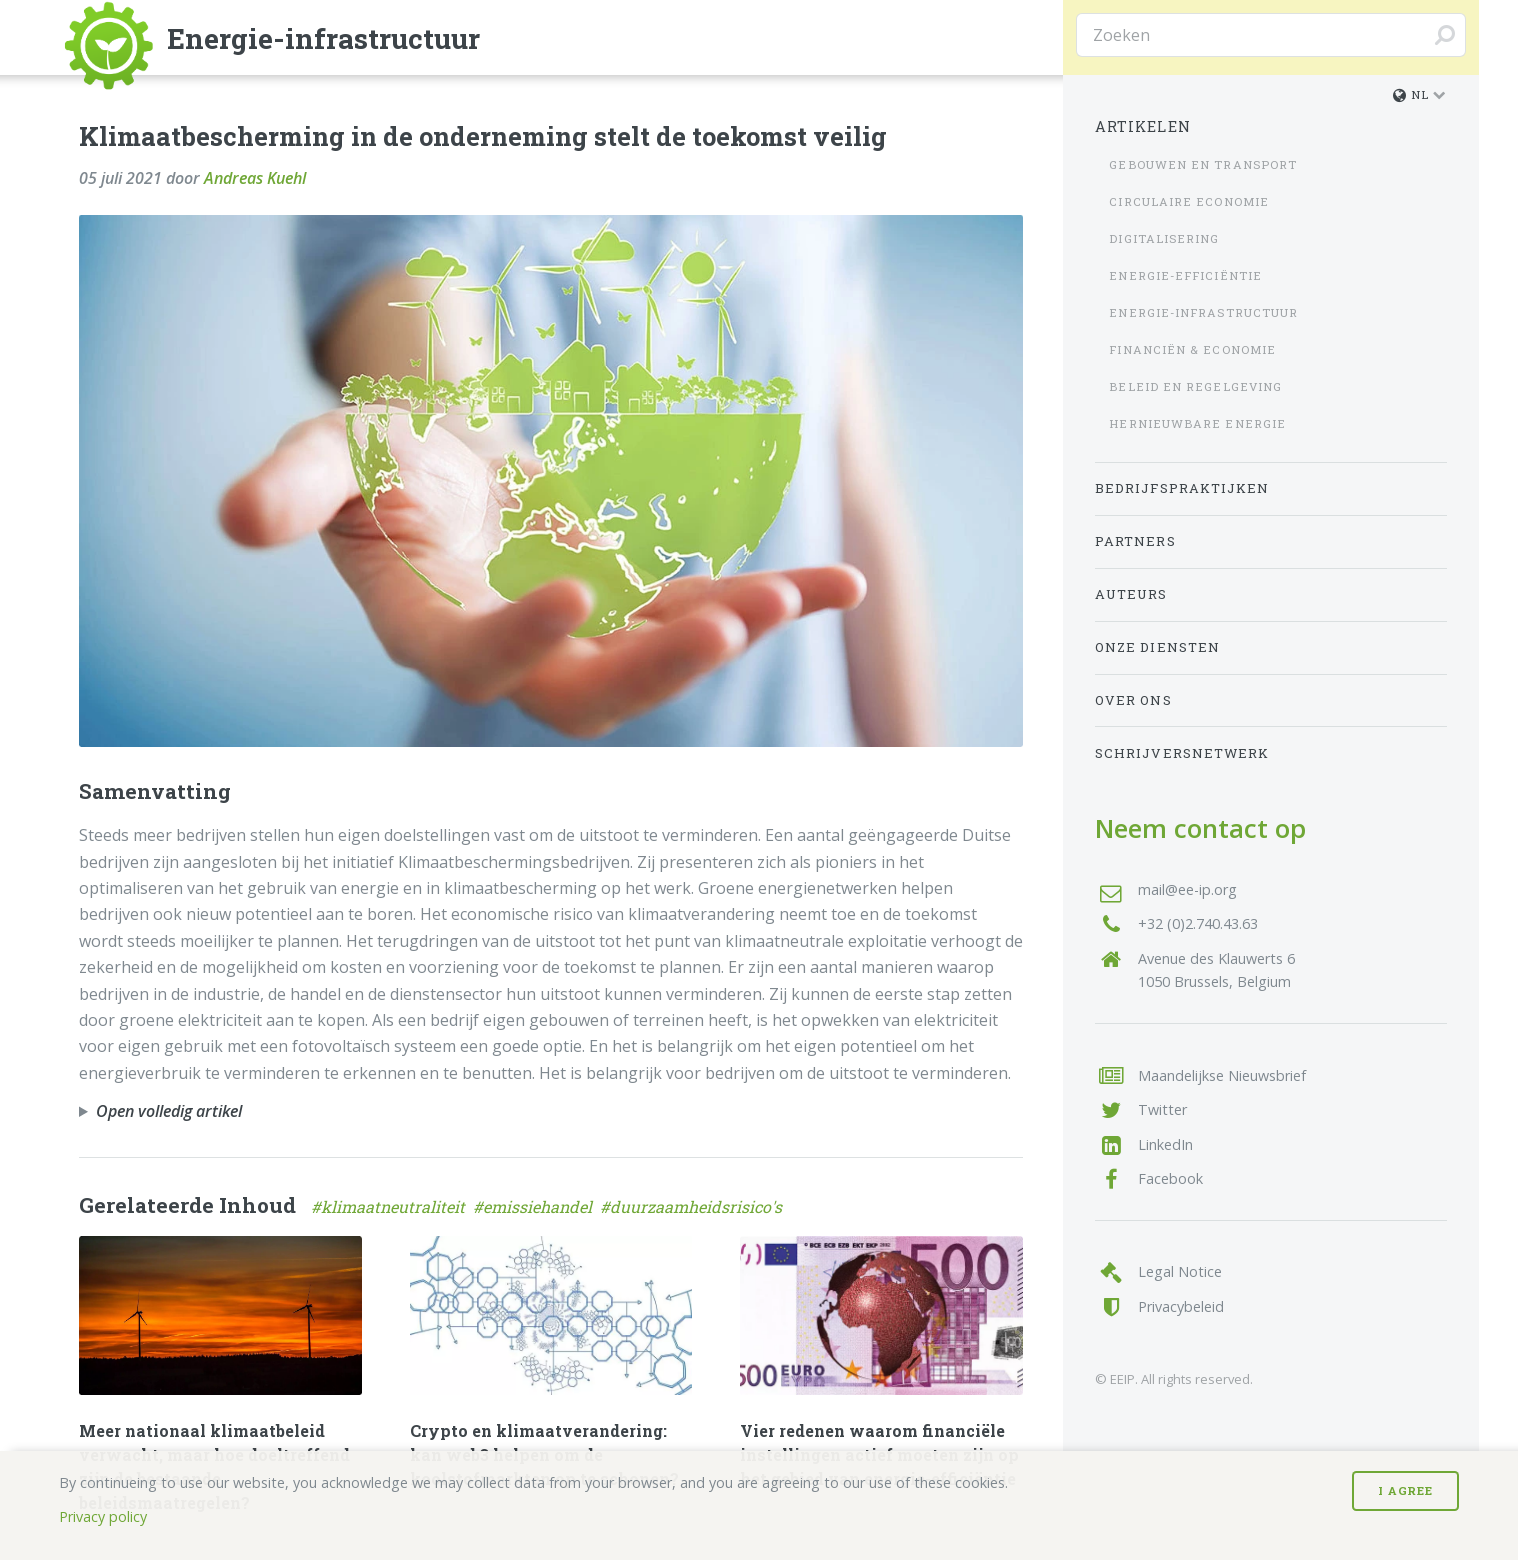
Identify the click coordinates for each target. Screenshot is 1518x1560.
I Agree (1405, 1490)
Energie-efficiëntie (1185, 275)
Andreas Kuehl (255, 178)
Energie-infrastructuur (1203, 312)
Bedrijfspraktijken (1182, 488)
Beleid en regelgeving (1195, 386)
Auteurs (1131, 594)
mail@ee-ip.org (1187, 889)
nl (1411, 94)
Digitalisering (1164, 238)
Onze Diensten (1157, 647)
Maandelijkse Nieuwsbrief (1222, 1075)
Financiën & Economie (1192, 349)
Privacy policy (103, 1516)
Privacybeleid (1181, 1306)
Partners (1135, 541)
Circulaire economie (1189, 201)
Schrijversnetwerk (1182, 753)
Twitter (1162, 1109)
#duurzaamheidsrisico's (693, 1206)
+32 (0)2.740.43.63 (1198, 923)
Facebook (1170, 1178)
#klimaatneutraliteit (392, 1206)
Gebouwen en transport (1203, 164)
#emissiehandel (536, 1206)
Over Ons (1133, 700)
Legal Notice (1180, 1271)
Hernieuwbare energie (1197, 423)
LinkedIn (1165, 1144)
